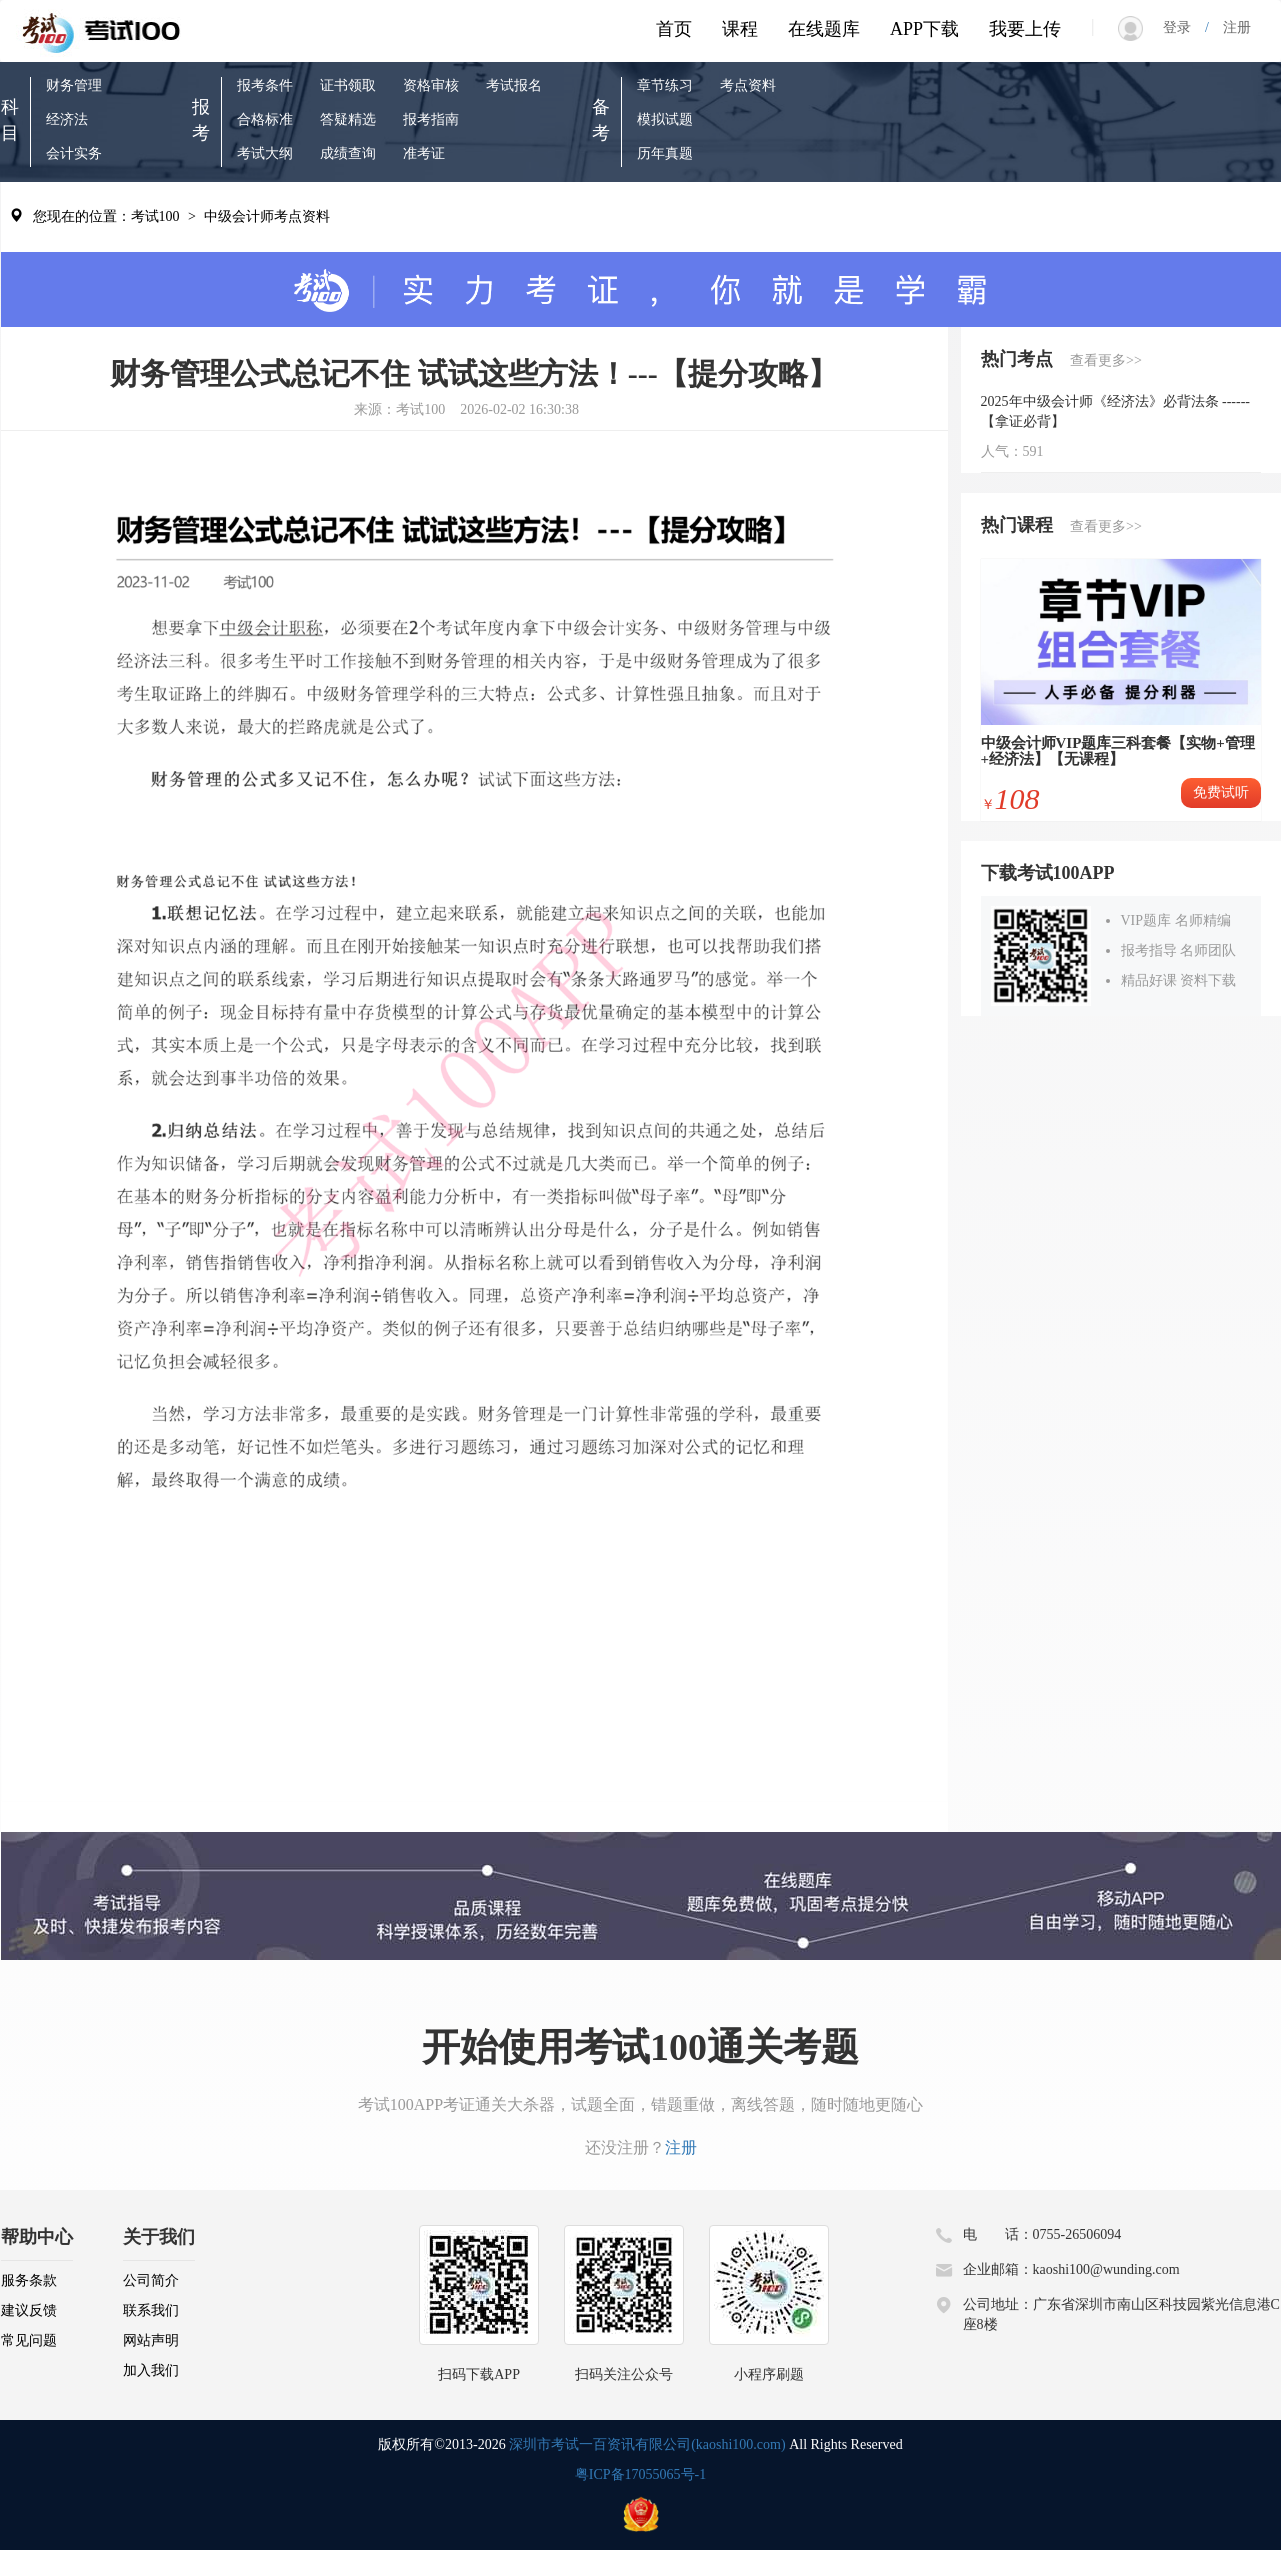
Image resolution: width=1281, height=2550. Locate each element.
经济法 (67, 119)
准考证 (424, 153)
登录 (1184, 27)
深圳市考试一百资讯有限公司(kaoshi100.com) (647, 2444)
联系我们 (151, 2310)
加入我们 (151, 2370)
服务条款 (29, 2280)
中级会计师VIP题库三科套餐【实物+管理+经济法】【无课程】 (1118, 751)
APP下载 (924, 29)
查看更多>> (1106, 360)
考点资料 (748, 85)
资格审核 (431, 85)
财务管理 (74, 85)
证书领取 (348, 85)
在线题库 (824, 29)
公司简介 (151, 2280)
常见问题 (29, 2340)
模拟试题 (665, 119)
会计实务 (74, 153)
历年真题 (665, 153)
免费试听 (1221, 792)
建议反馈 (29, 2310)
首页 (674, 29)
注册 (1230, 27)
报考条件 (265, 85)
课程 (740, 29)
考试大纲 (265, 153)
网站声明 (151, 2340)
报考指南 (431, 119)
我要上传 (1025, 29)
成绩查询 (348, 153)
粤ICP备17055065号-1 (640, 2474)
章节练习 (665, 85)
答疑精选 (348, 119)
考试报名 (514, 85)
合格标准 (265, 119)
